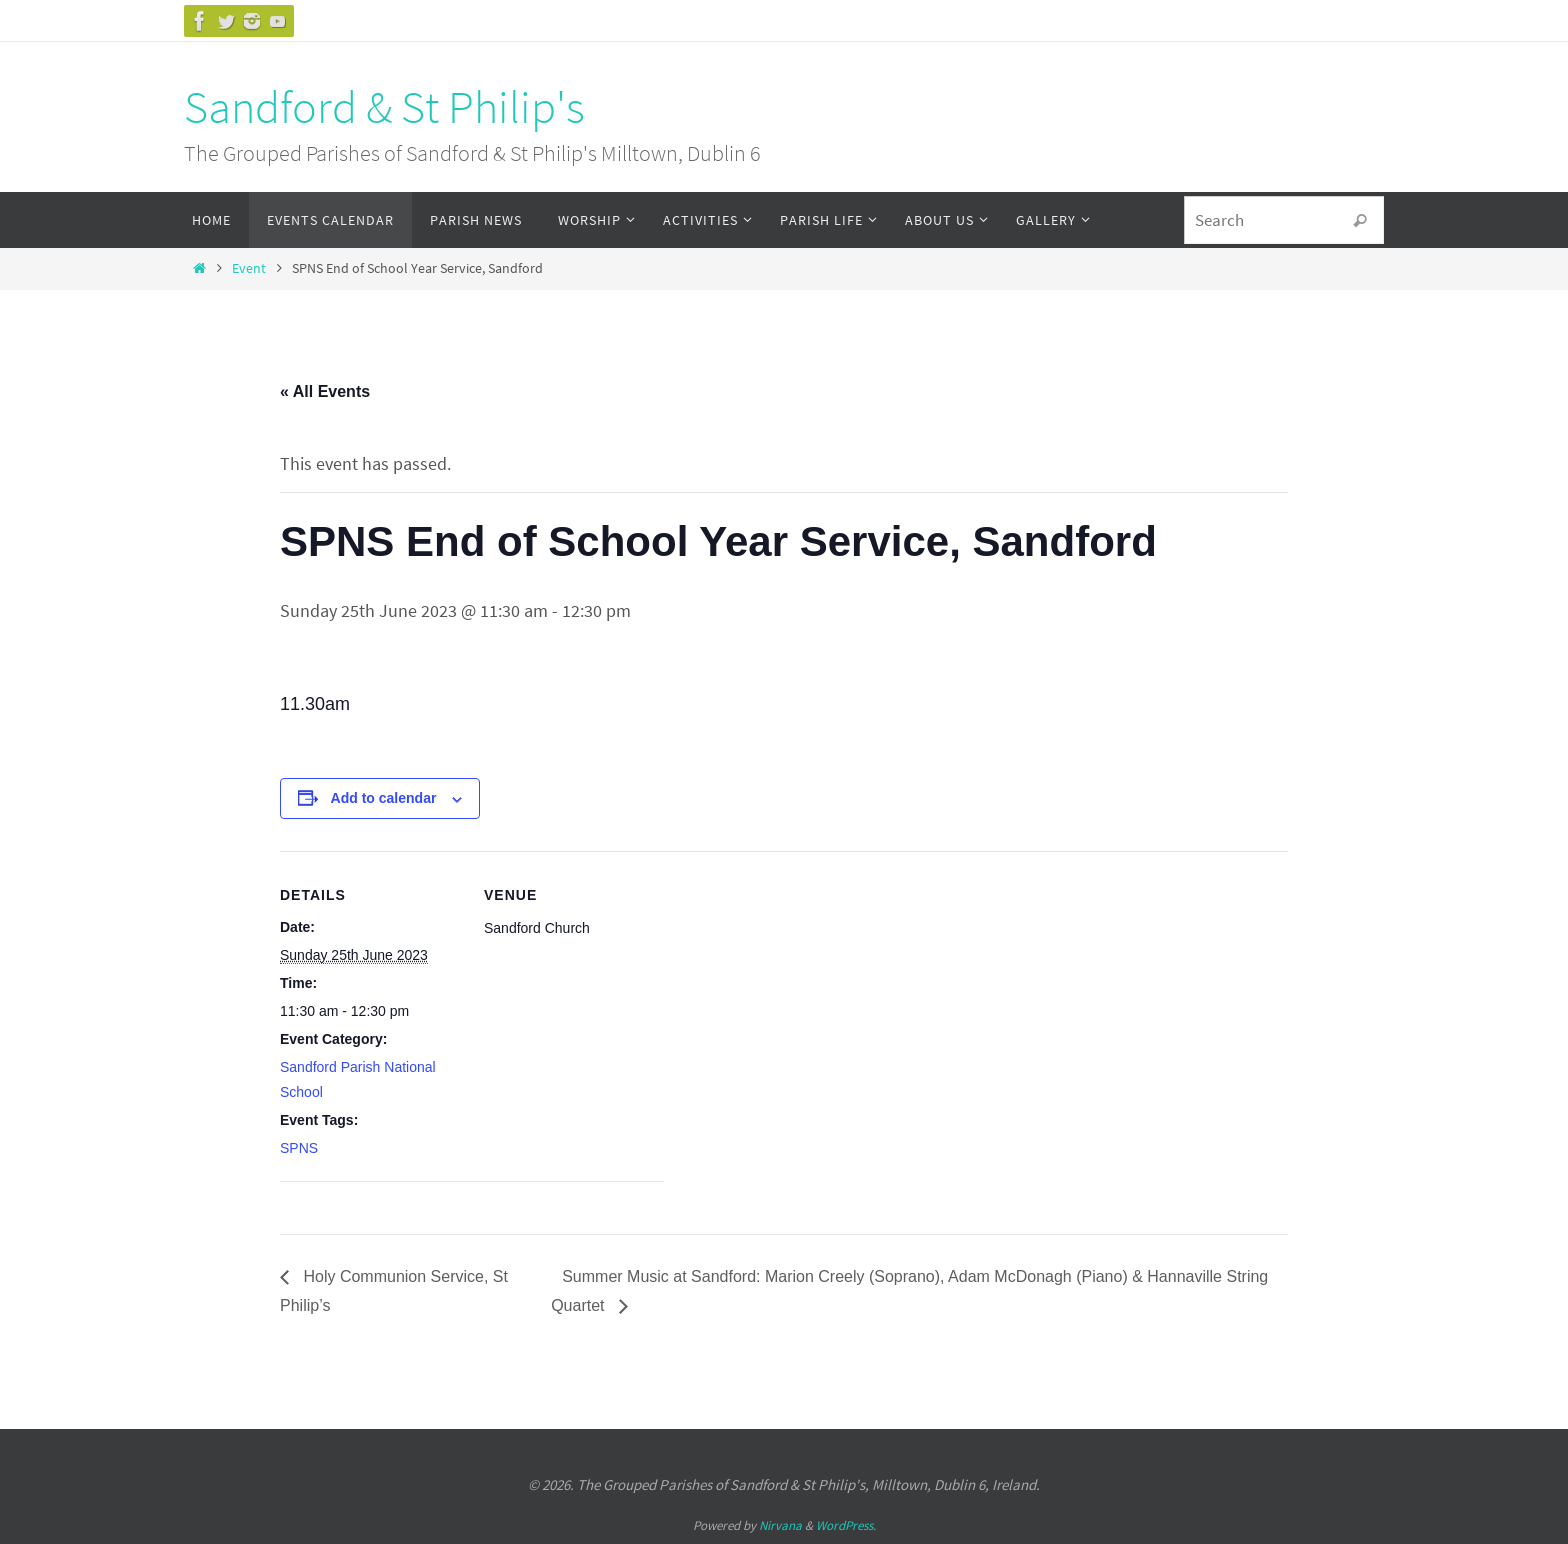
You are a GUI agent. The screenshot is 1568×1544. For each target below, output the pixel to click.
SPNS (299, 1148)
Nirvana (780, 1525)
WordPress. (846, 1525)
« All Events (325, 391)
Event (249, 268)
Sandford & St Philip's (384, 107)
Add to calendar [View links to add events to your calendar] (384, 798)
